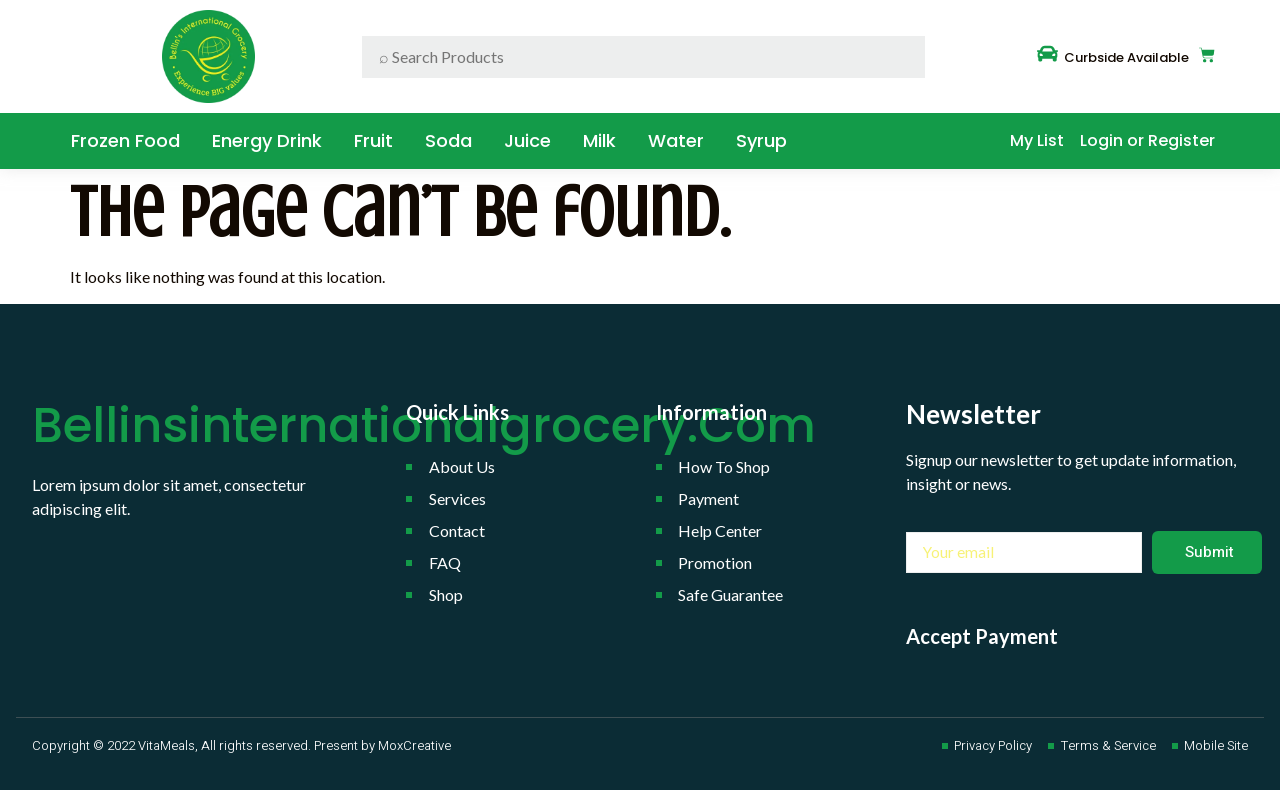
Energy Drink (267, 140)
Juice (527, 140)
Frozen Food (125, 140)
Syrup (761, 140)
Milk (599, 140)
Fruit (373, 140)
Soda (448, 140)
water (676, 140)
